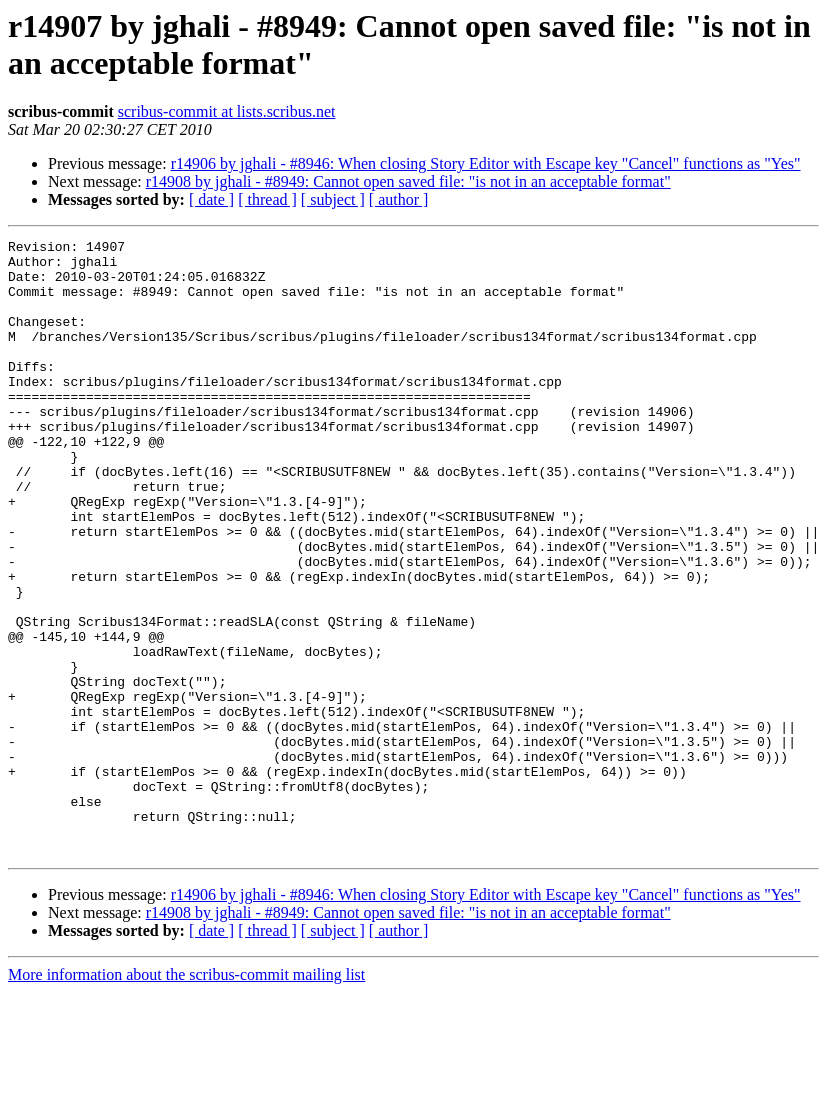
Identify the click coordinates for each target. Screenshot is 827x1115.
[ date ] (211, 199)
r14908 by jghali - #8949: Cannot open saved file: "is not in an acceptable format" (408, 181)
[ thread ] (267, 199)
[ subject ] (333, 199)
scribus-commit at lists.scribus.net (227, 111)
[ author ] (399, 199)
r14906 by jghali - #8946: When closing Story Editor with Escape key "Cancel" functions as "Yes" (486, 163)
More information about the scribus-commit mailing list (186, 1097)
